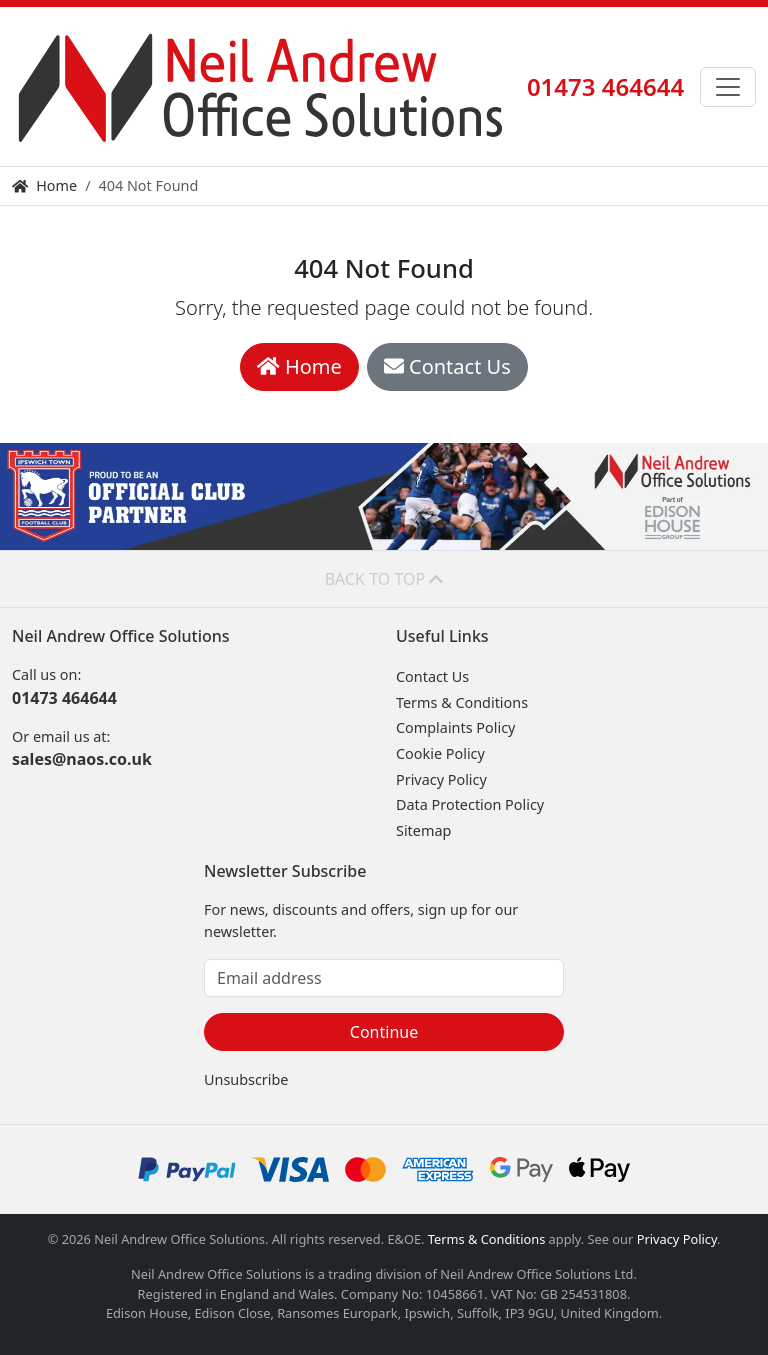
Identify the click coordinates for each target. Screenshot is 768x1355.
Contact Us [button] (447, 366)
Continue (384, 1032)
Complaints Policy (455, 727)
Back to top (384, 579)
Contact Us (432, 676)
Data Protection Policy (470, 804)
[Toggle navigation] (728, 87)
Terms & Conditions (462, 702)
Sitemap (423, 830)
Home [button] (299, 366)
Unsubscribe (246, 1079)
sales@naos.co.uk (82, 759)
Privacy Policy (441, 779)
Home (44, 185)
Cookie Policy (440, 753)
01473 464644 (605, 86)
